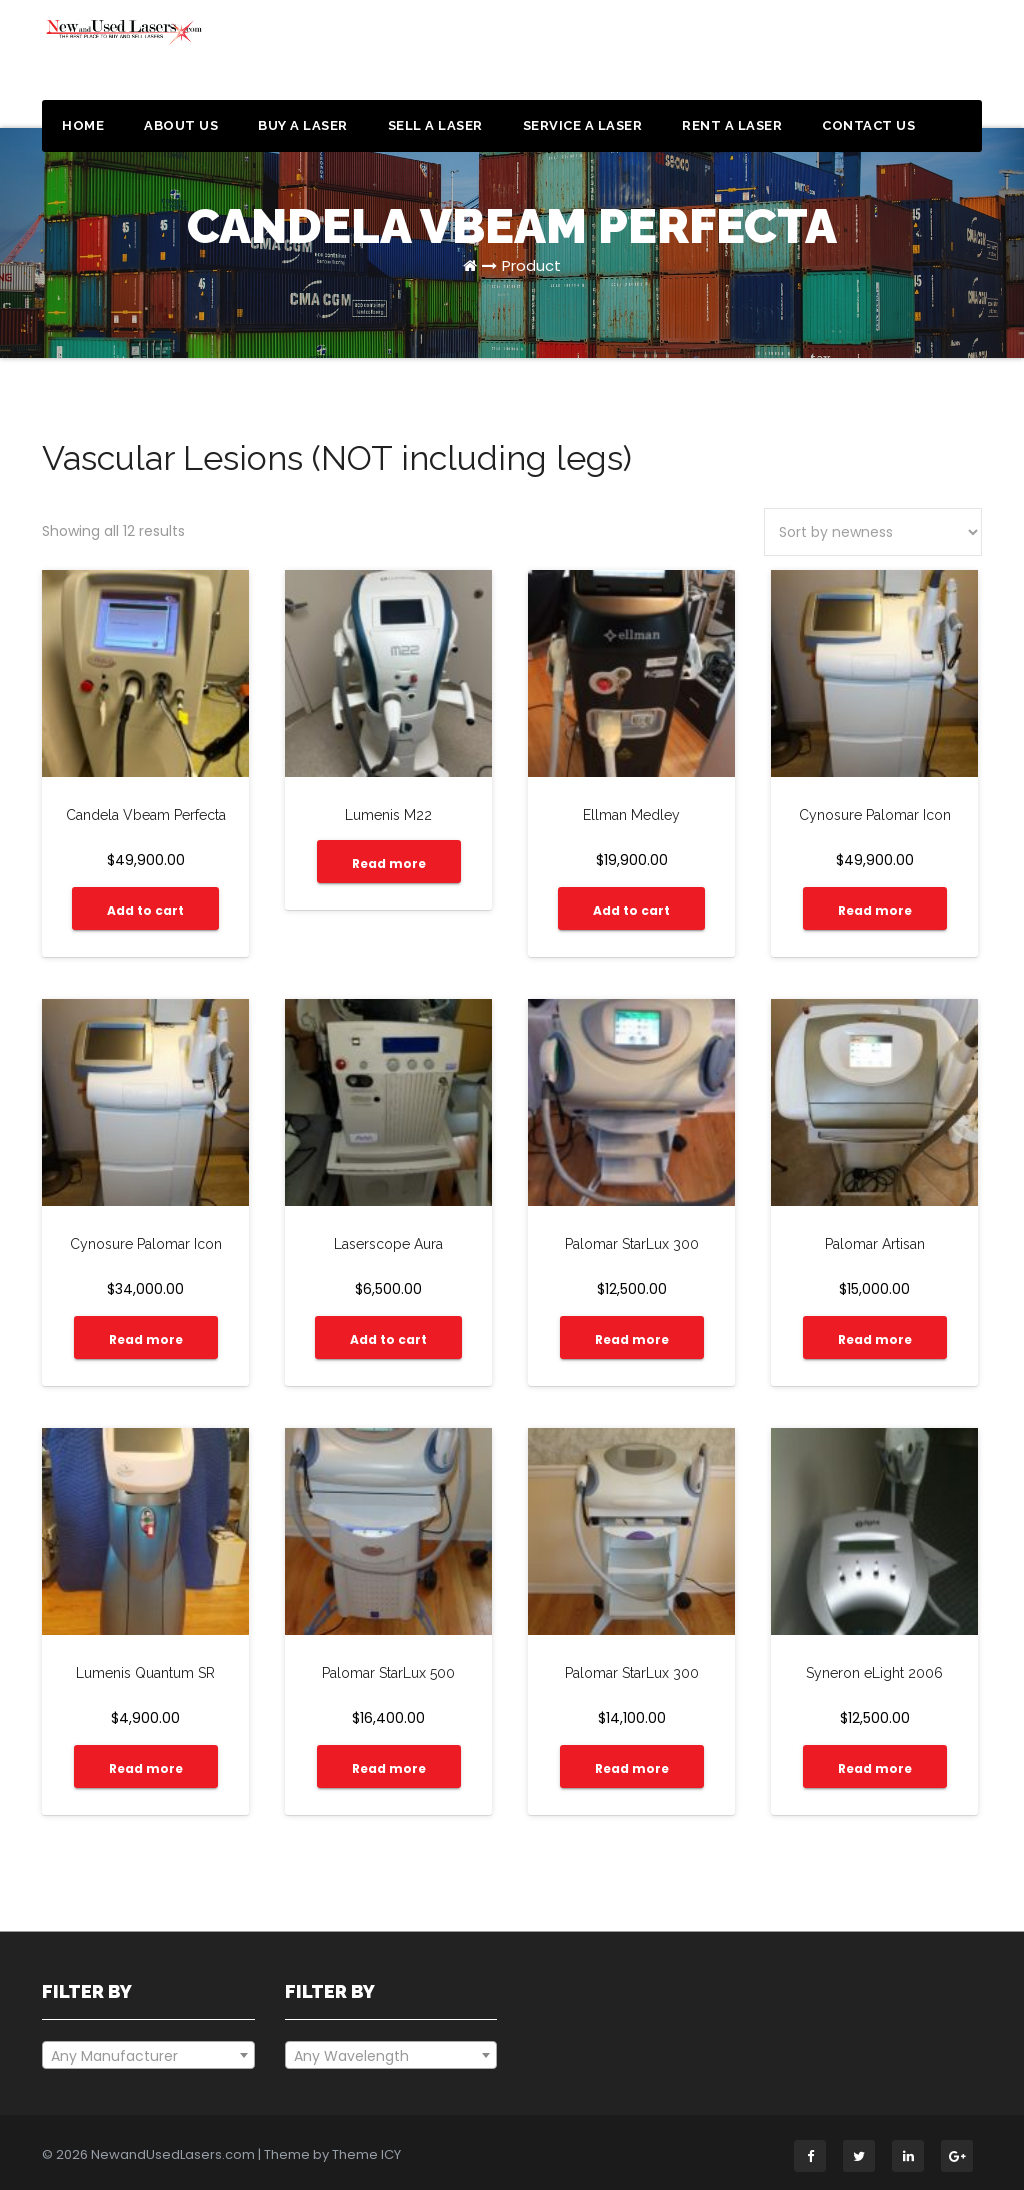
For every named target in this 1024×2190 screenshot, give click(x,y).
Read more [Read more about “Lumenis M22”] (389, 863)
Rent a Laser (732, 125)
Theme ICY (366, 2154)
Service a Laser (583, 125)
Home (83, 125)
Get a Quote (905, 58)
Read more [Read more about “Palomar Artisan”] (875, 1339)
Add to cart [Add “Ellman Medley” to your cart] (631, 910)
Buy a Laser (303, 125)
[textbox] (148, 2056)
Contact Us (868, 125)
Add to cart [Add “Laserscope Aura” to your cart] (388, 1339)
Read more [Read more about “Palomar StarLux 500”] (389, 1768)
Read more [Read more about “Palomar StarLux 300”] (632, 1339)
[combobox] (148, 2055)
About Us (181, 125)
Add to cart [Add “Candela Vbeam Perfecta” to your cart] (145, 910)
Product (531, 265)
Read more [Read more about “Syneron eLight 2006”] (875, 1768)
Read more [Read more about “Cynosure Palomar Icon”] (875, 910)
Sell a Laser (435, 125)
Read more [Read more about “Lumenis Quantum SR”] (146, 1768)
